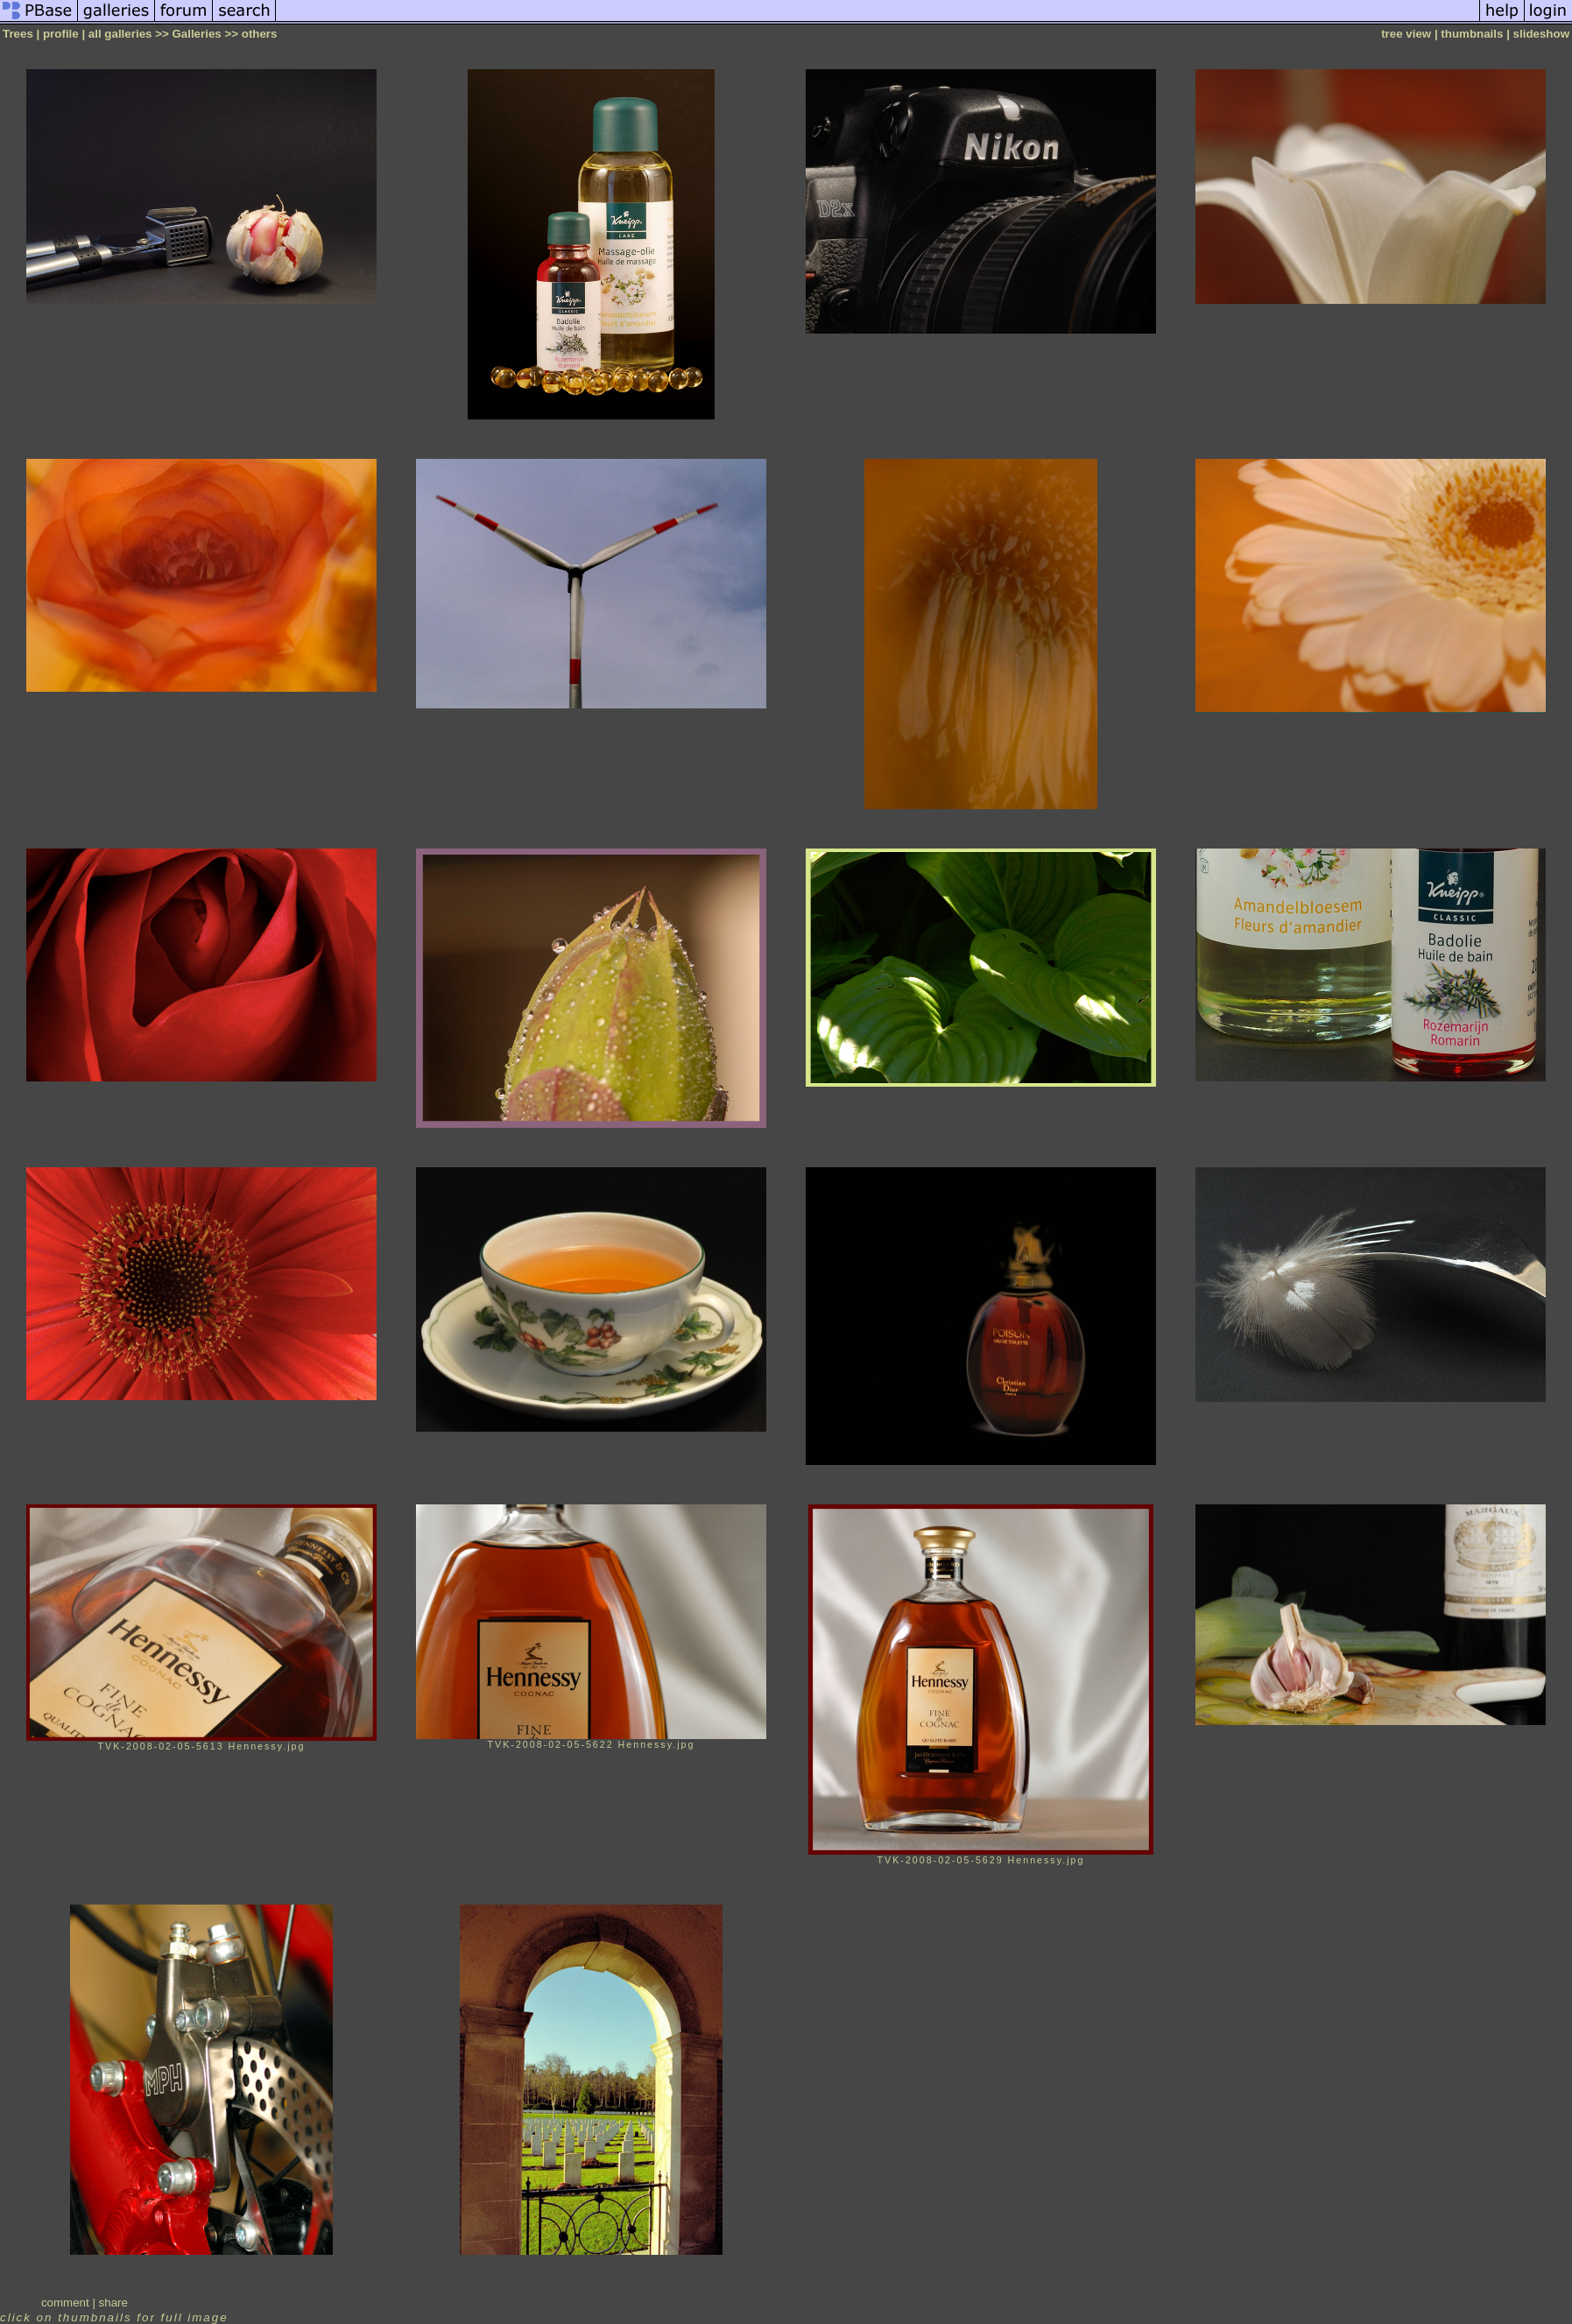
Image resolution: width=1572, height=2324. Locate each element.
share (113, 2302)
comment (65, 2302)
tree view (1406, 33)
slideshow (1541, 33)
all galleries (120, 33)
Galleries (196, 33)
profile (61, 33)
